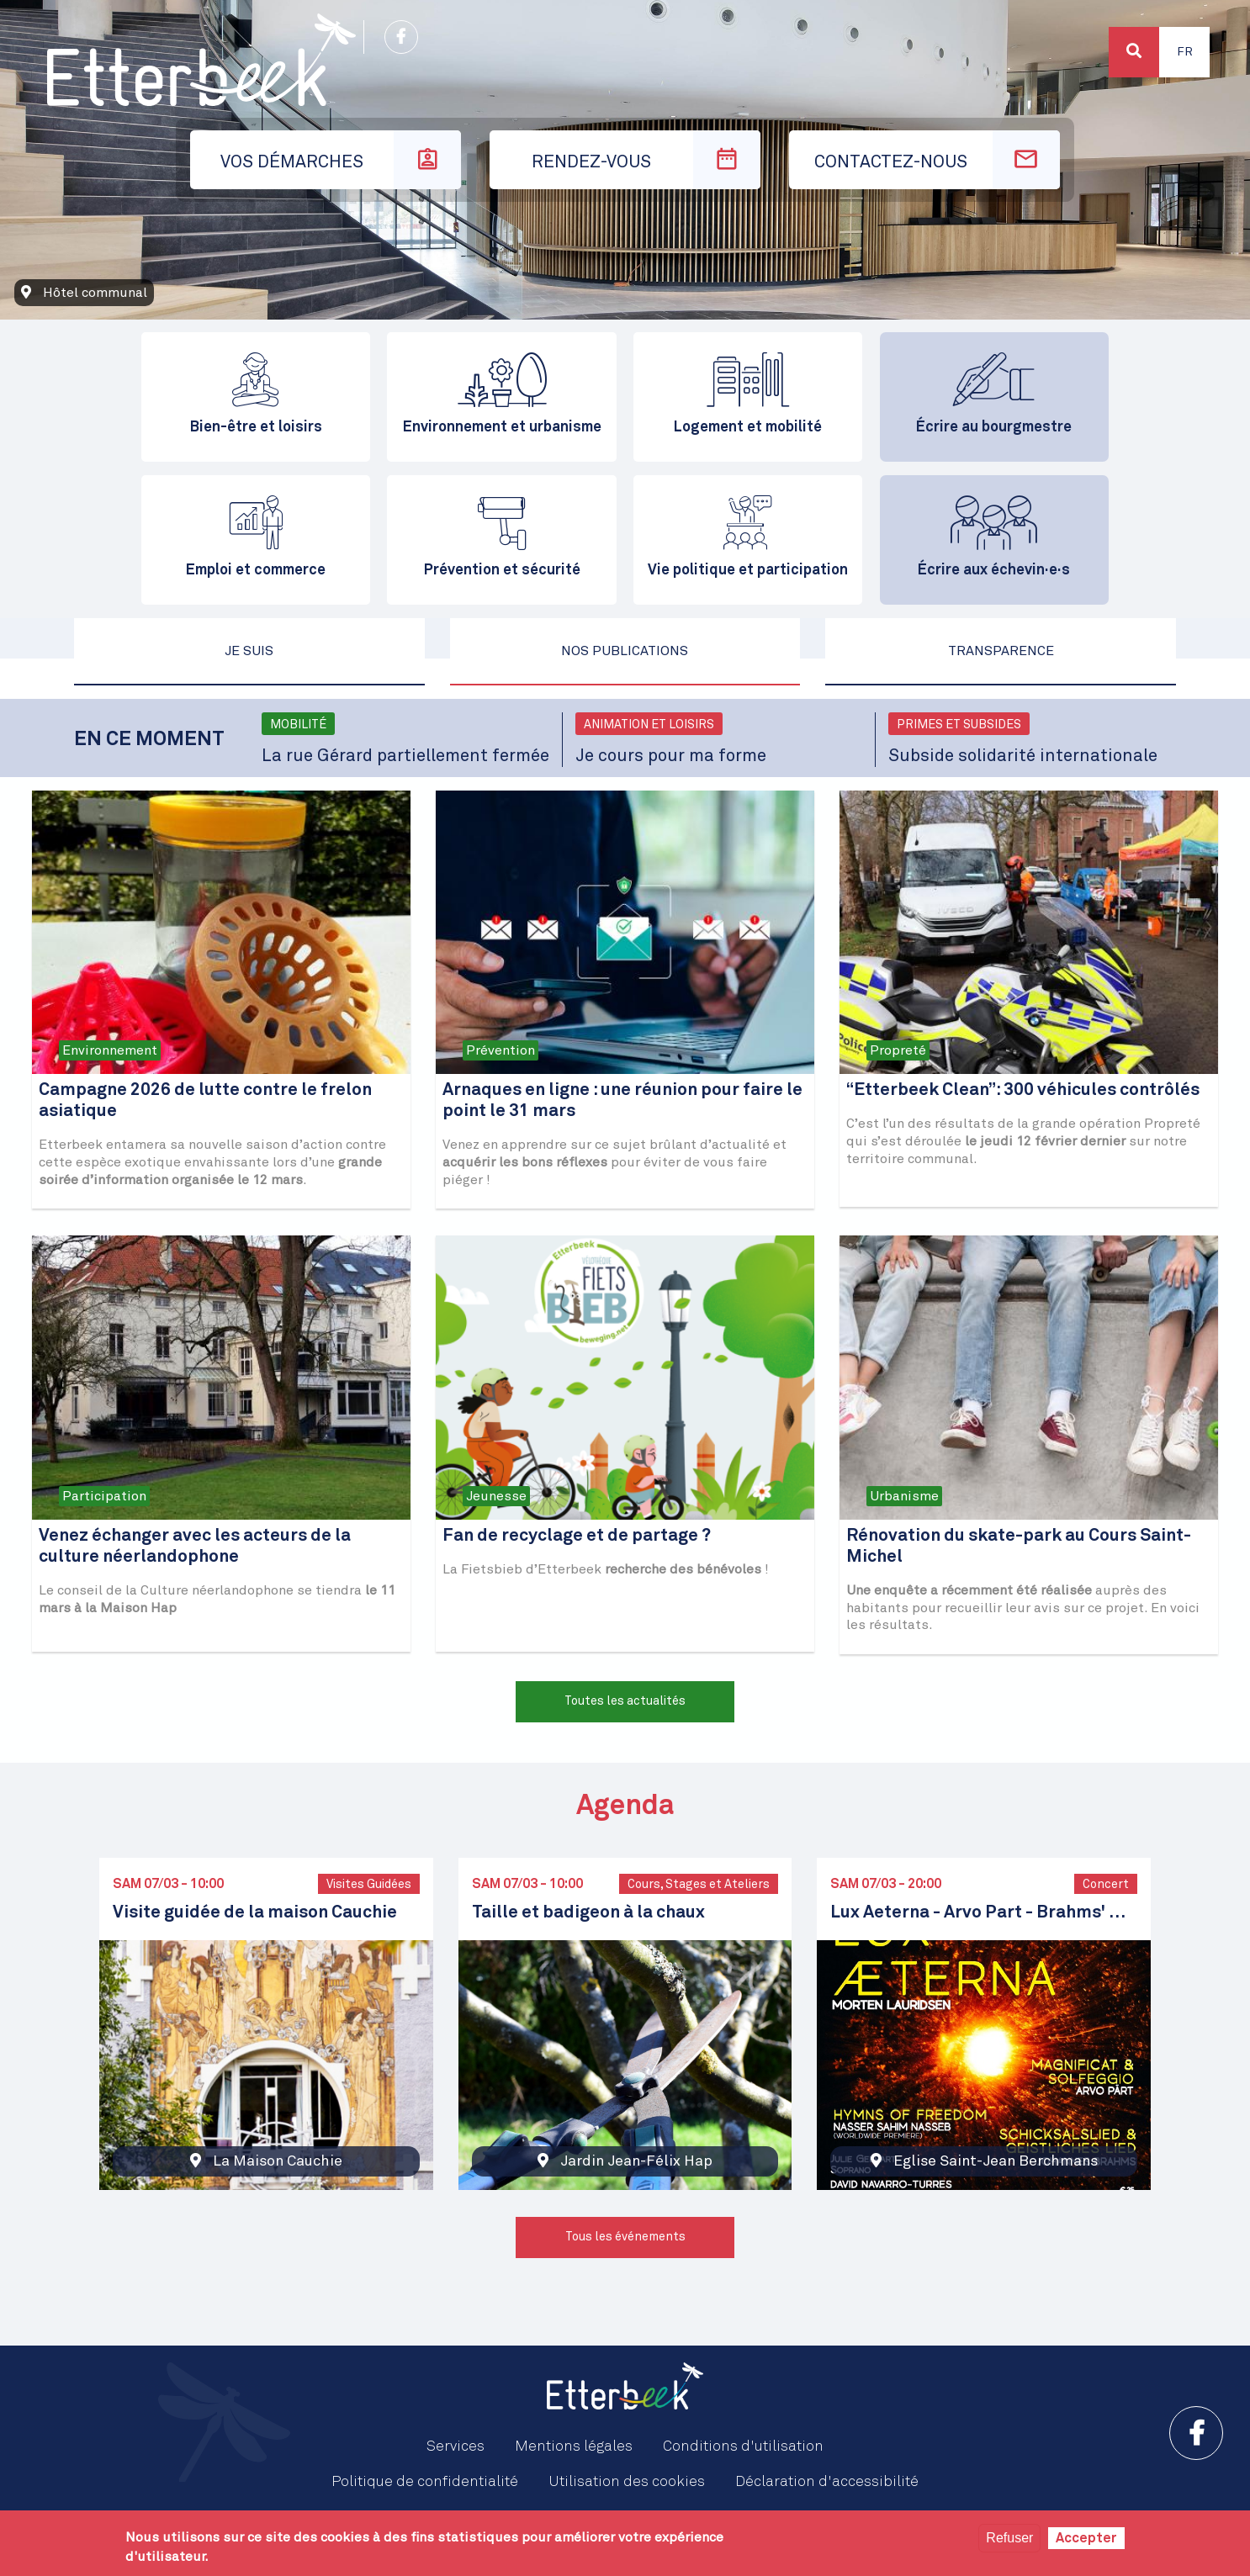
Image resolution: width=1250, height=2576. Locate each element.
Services (455, 2446)
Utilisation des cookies (626, 2481)
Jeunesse (496, 1496)
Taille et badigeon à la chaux (588, 1913)
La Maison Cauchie (277, 2161)
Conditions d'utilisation (743, 2446)
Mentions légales (574, 2446)
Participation (104, 1496)
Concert (1106, 1885)
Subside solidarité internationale (1022, 756)
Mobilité (298, 725)
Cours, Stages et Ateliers (699, 1885)
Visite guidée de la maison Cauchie (255, 1913)
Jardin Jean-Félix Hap (636, 2161)
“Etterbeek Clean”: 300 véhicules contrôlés (1023, 1090)
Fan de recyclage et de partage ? (576, 1536)
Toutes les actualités (625, 1701)
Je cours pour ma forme (670, 756)
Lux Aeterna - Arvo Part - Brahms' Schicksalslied (983, 1913)
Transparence (1001, 651)
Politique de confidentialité (424, 2481)
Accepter (1086, 2538)
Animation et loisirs (649, 725)
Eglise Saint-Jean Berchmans (995, 2161)
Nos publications (624, 651)
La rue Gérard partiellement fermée (405, 756)
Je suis (249, 651)
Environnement (109, 1050)
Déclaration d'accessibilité (827, 2481)
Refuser (1009, 2538)
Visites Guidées (368, 1885)
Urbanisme (904, 1496)
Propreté (898, 1050)
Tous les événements (625, 2237)
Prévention (500, 1050)
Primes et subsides (959, 725)
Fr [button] (1185, 52)
